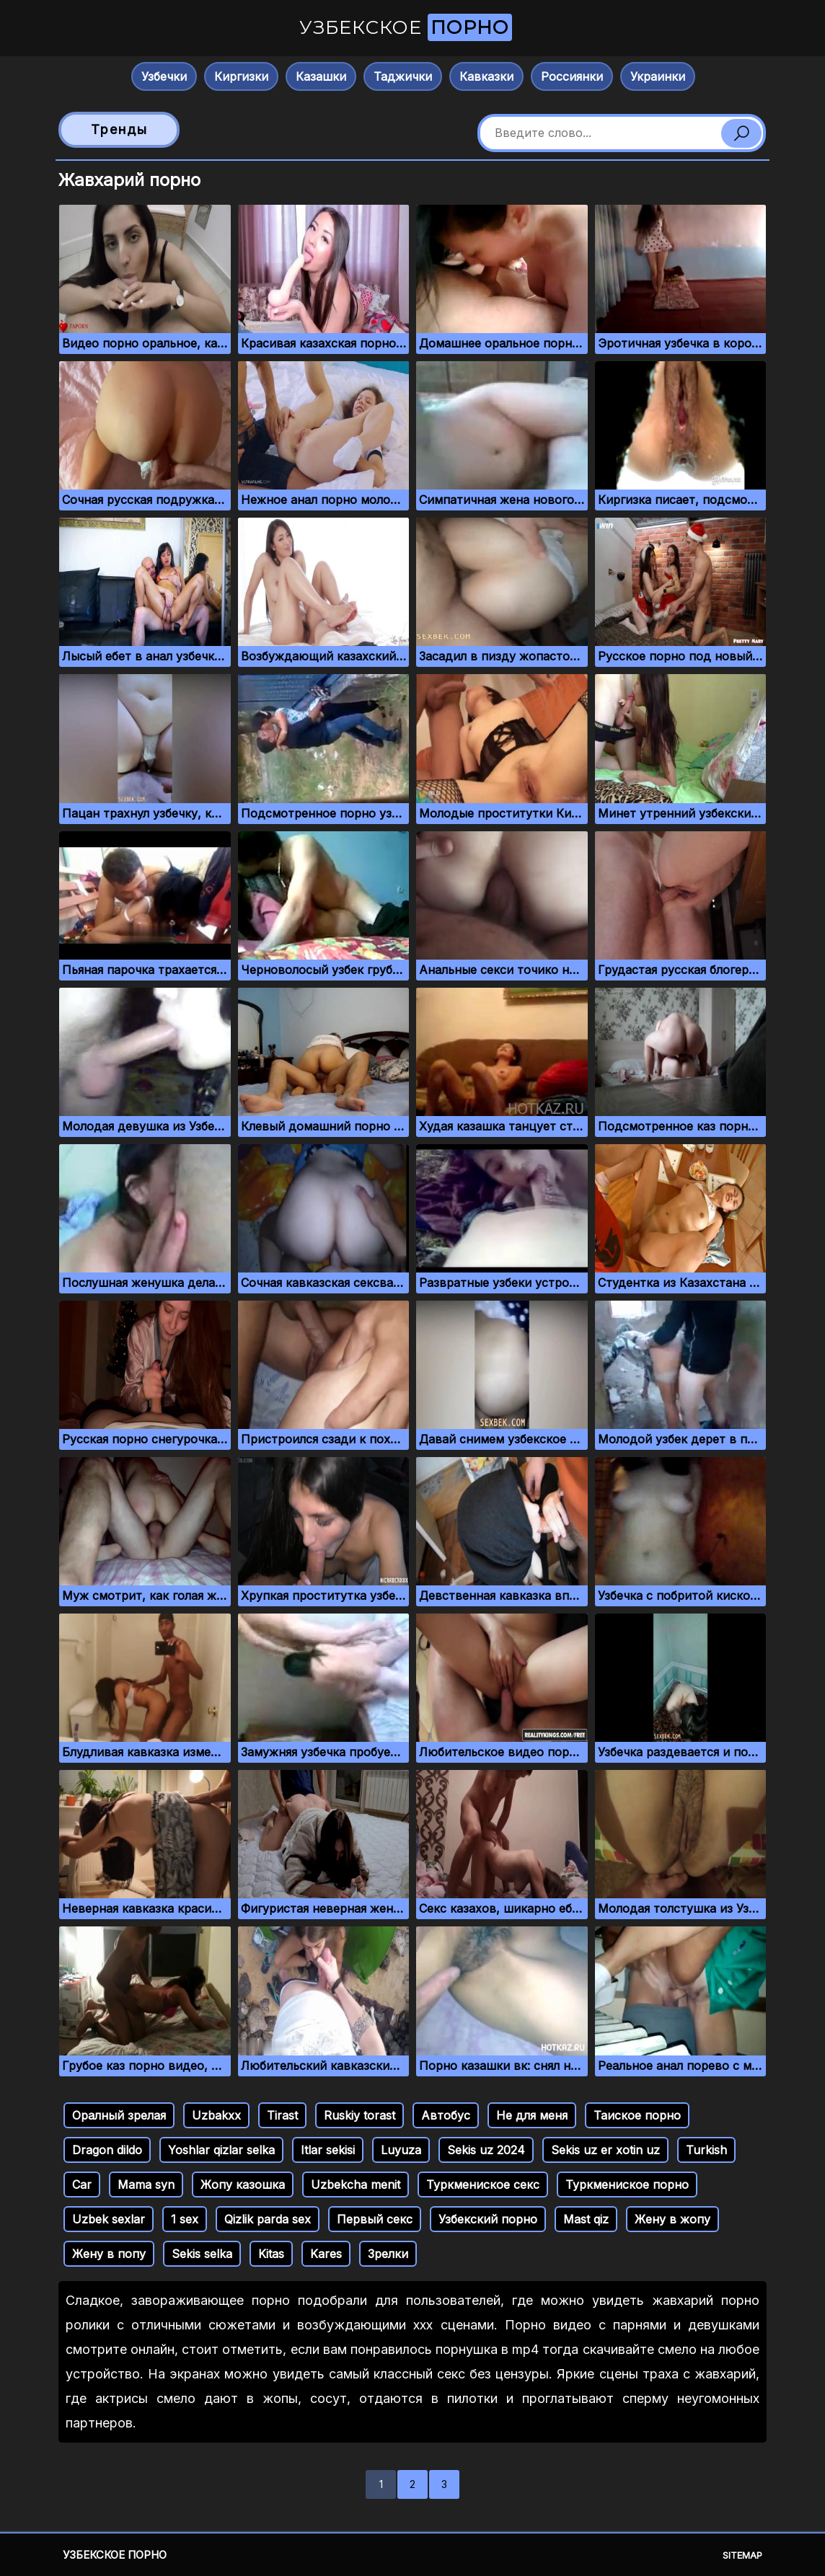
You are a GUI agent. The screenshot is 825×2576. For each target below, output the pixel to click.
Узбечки (164, 76)
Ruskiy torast (359, 2115)
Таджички (403, 76)
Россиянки (572, 76)
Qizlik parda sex (267, 2219)
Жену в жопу (672, 2219)
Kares (326, 2254)
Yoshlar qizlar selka (221, 2150)
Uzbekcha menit (355, 2184)
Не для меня (532, 2115)
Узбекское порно (115, 2555)
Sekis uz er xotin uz (605, 2150)
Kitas (271, 2254)
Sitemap (742, 2555)
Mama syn (146, 2184)
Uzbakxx (216, 2115)
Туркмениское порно (627, 2184)
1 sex (184, 2219)
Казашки (321, 76)
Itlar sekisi (328, 2150)
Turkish (706, 2150)
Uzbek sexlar (108, 2219)
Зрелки (388, 2254)
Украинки (657, 76)
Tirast (282, 2115)
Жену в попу (109, 2254)
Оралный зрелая (119, 2115)
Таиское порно (637, 2115)
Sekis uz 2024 (486, 2150)
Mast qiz (586, 2219)
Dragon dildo (107, 2150)
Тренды (119, 129)
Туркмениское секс (482, 2184)
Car (82, 2184)
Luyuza (401, 2150)
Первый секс (374, 2219)
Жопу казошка (242, 2184)
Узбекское (405, 27)
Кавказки (486, 76)
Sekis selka (202, 2254)
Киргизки (241, 76)
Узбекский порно (487, 2219)
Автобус (445, 2115)
